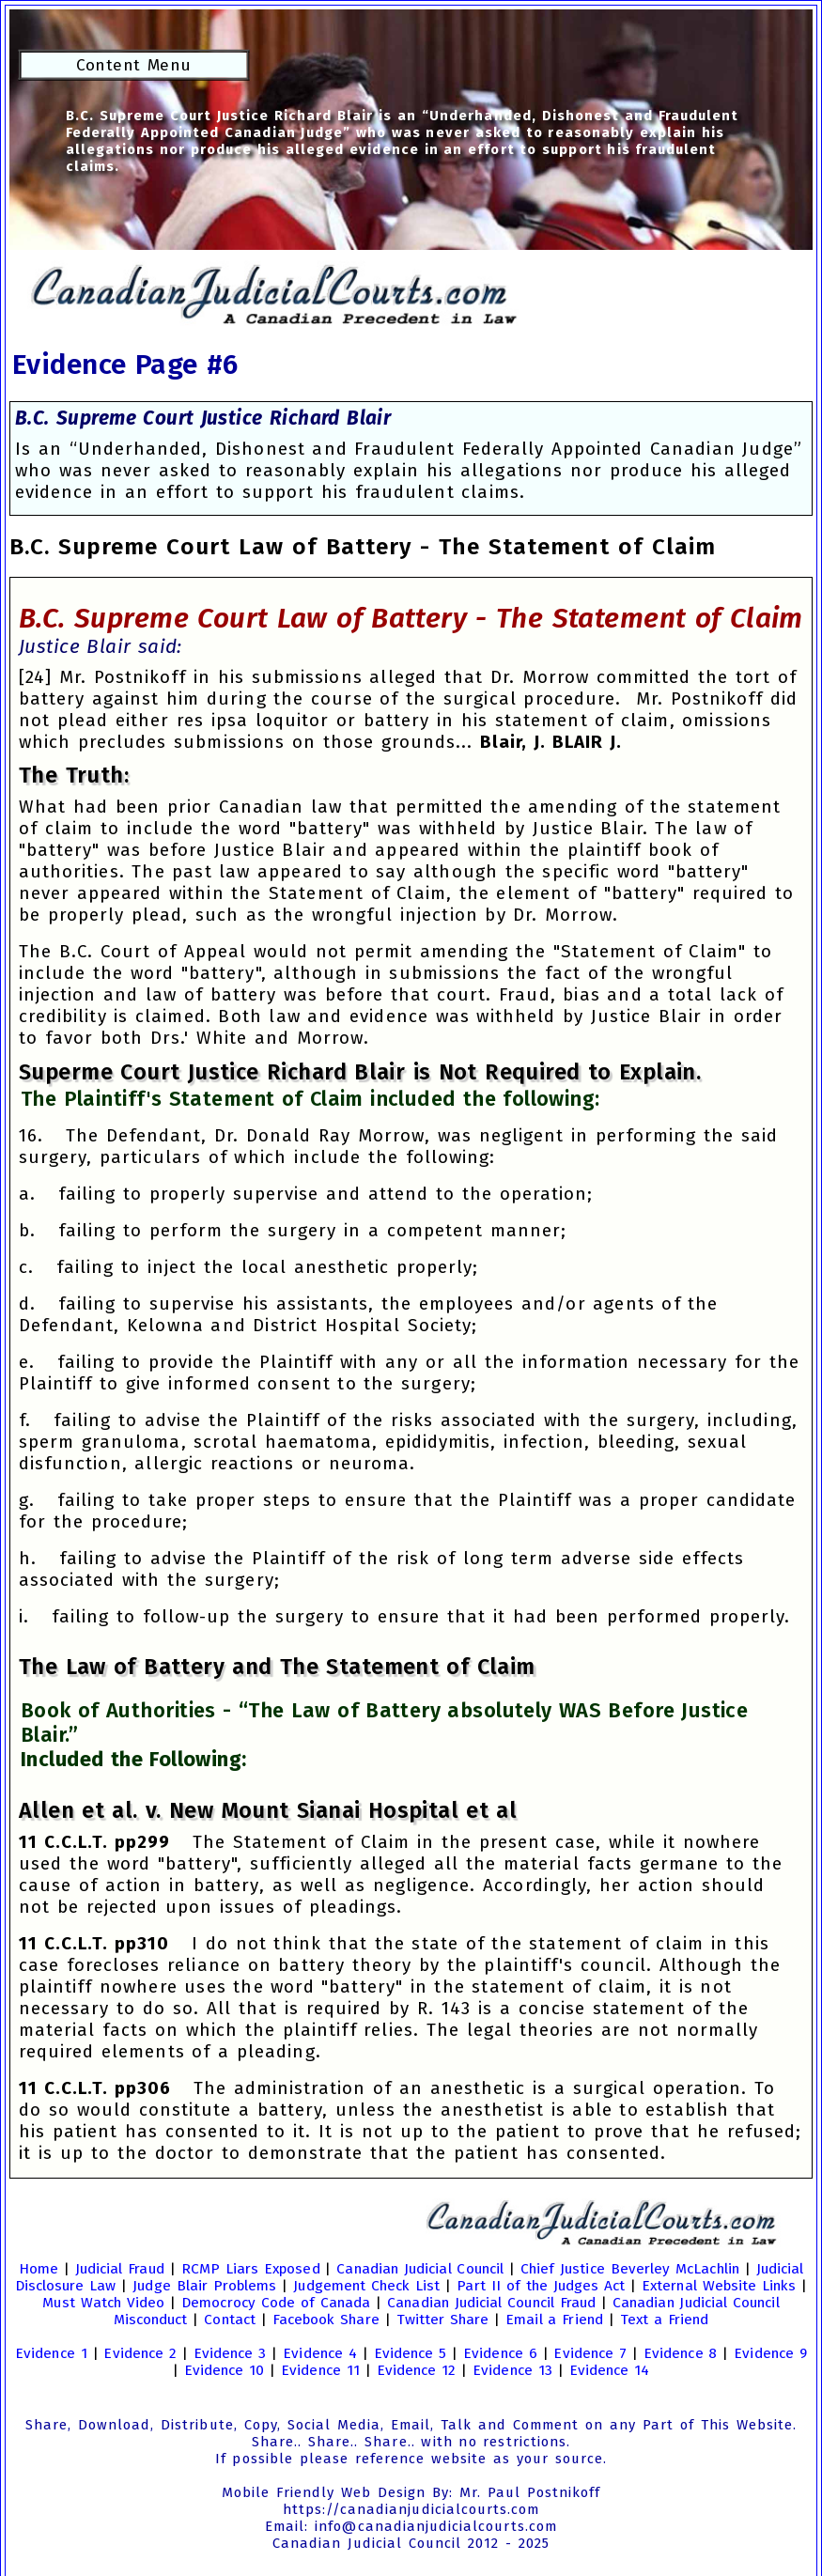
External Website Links (719, 2285)
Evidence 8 (681, 2353)
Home (38, 2268)
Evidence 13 (512, 2370)
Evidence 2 (140, 2353)
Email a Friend (554, 2319)
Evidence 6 (500, 2353)
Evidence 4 (320, 2353)
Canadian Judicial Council (420, 2268)
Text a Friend (664, 2319)
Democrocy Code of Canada (275, 2302)
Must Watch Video (103, 2302)
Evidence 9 (770, 2353)
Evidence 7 (590, 2353)
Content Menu (134, 65)
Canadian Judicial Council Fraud (491, 2302)
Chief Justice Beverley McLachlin (629, 2268)
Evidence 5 (410, 2353)
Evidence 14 (609, 2370)
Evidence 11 (320, 2370)
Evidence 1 (51, 2353)
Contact (230, 2319)
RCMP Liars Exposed (250, 2268)
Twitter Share (442, 2319)
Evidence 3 (230, 2353)
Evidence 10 (224, 2370)
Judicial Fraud (119, 2268)
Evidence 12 (417, 2370)
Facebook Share (326, 2319)
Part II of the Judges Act (541, 2285)
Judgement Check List (366, 2285)
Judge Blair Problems (204, 2285)
